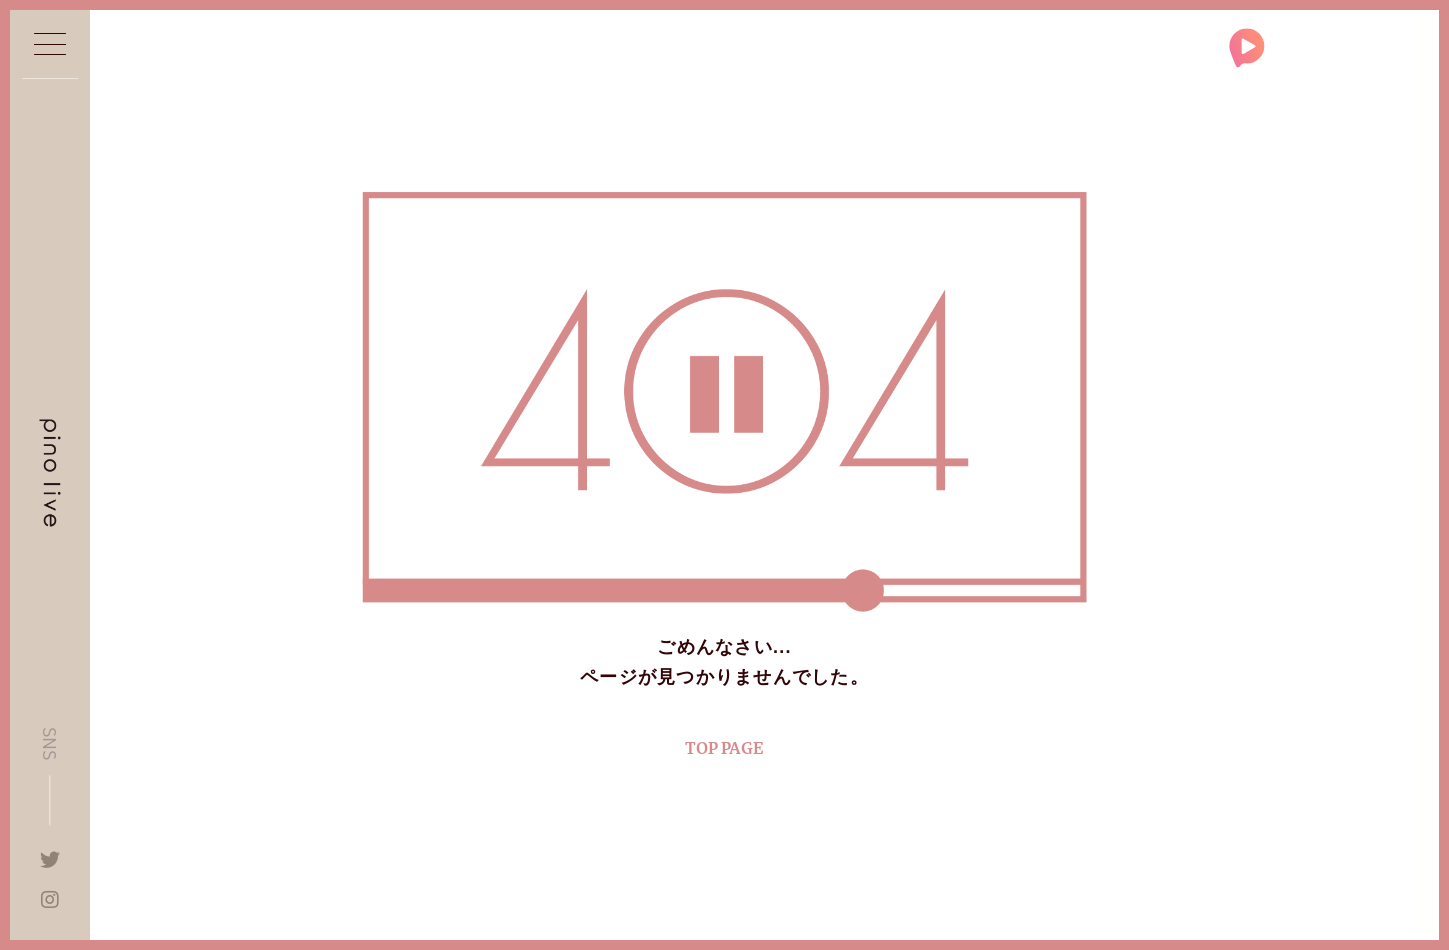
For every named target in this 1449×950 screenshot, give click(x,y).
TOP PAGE (724, 748)
